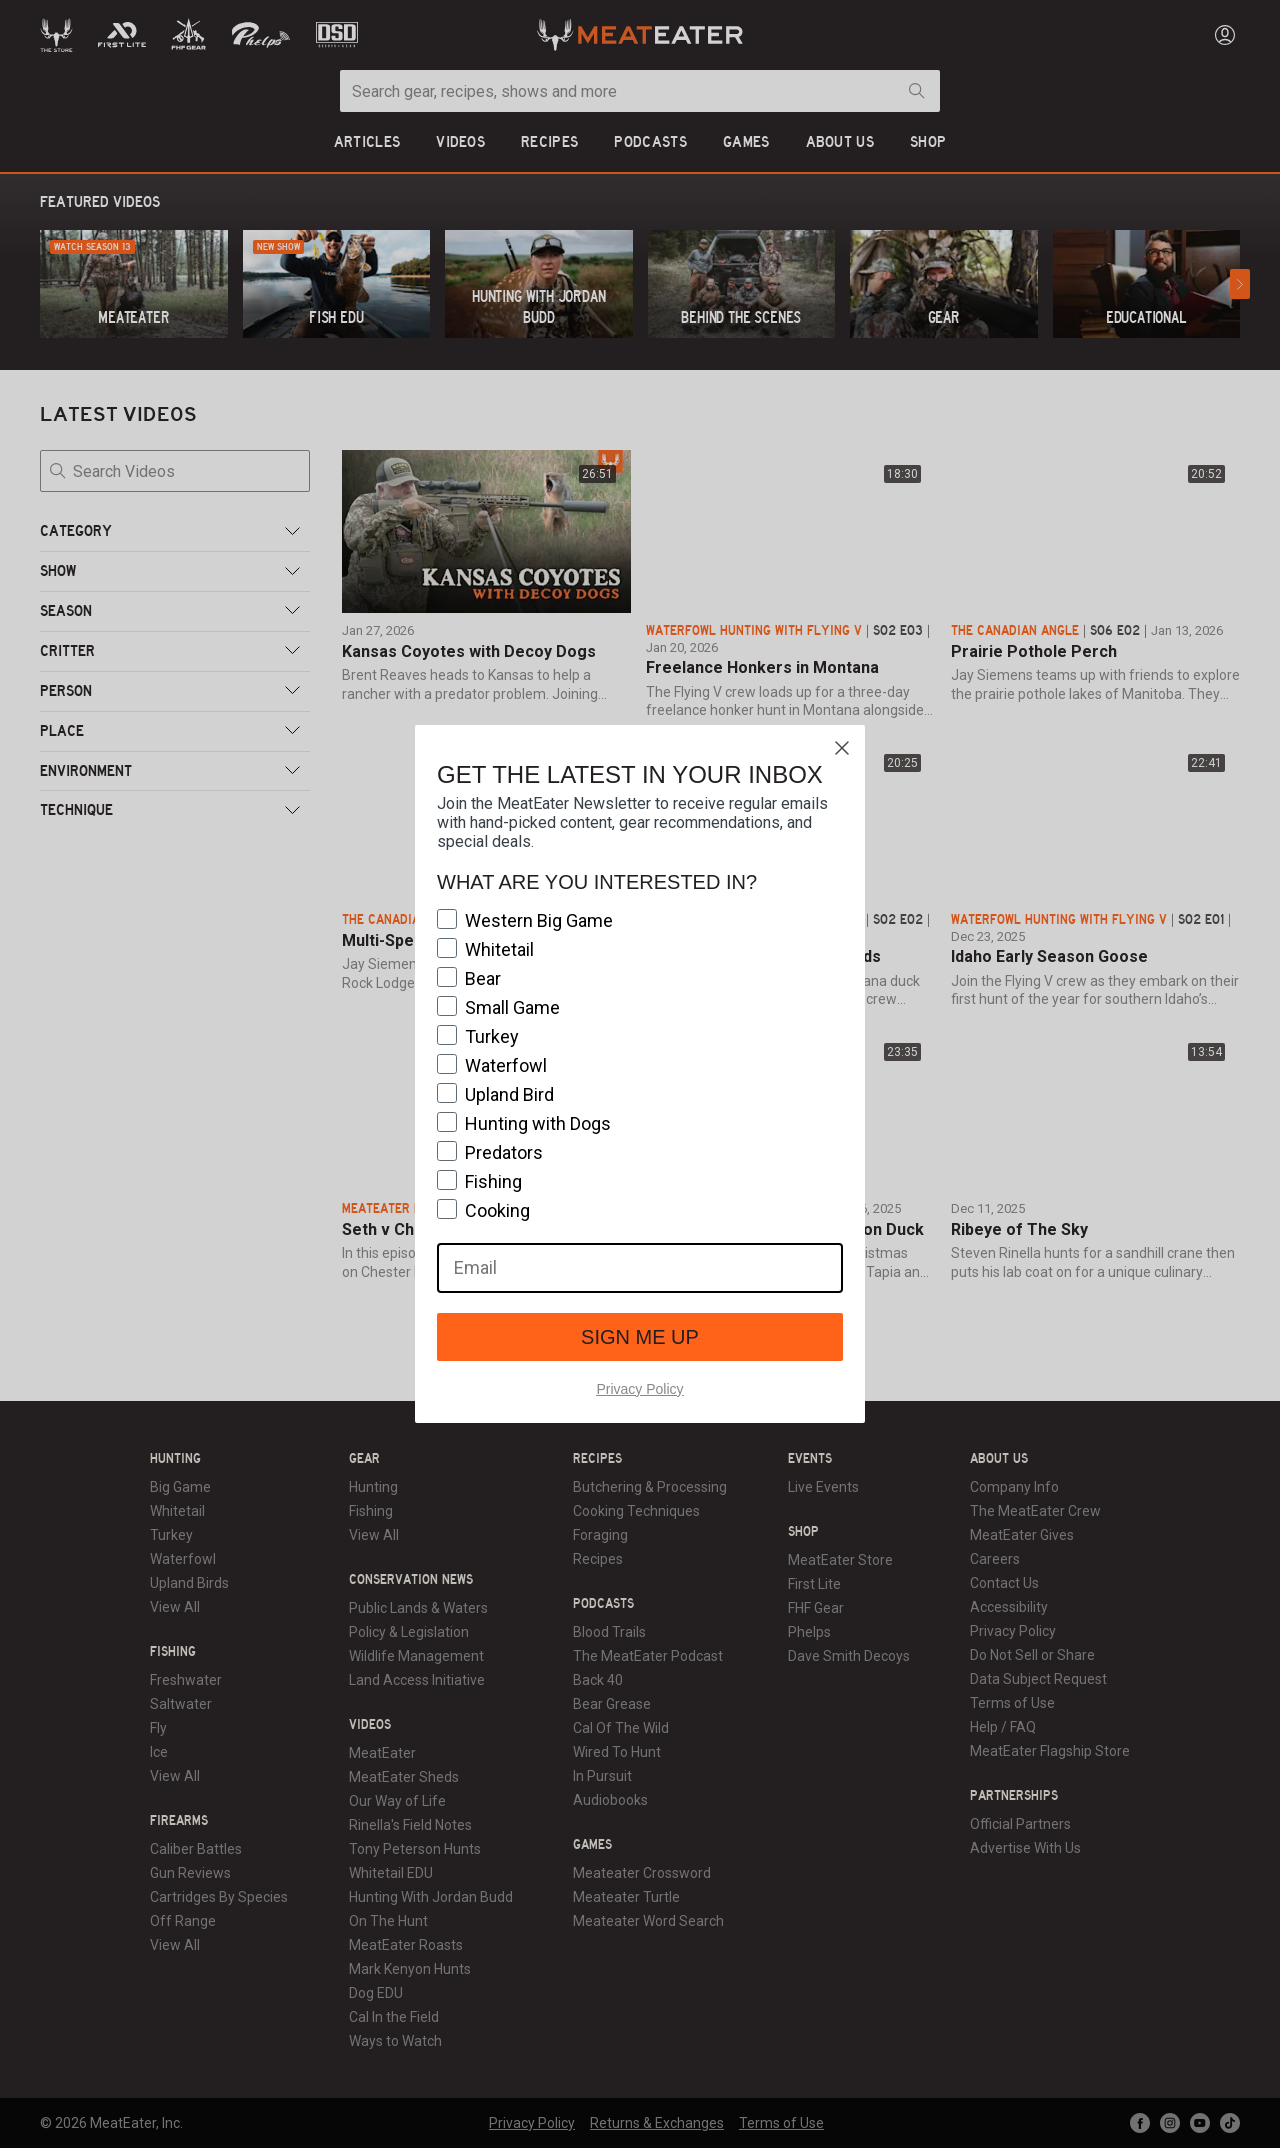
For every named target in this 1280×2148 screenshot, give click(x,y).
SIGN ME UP (640, 1337)
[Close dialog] (842, 748)
